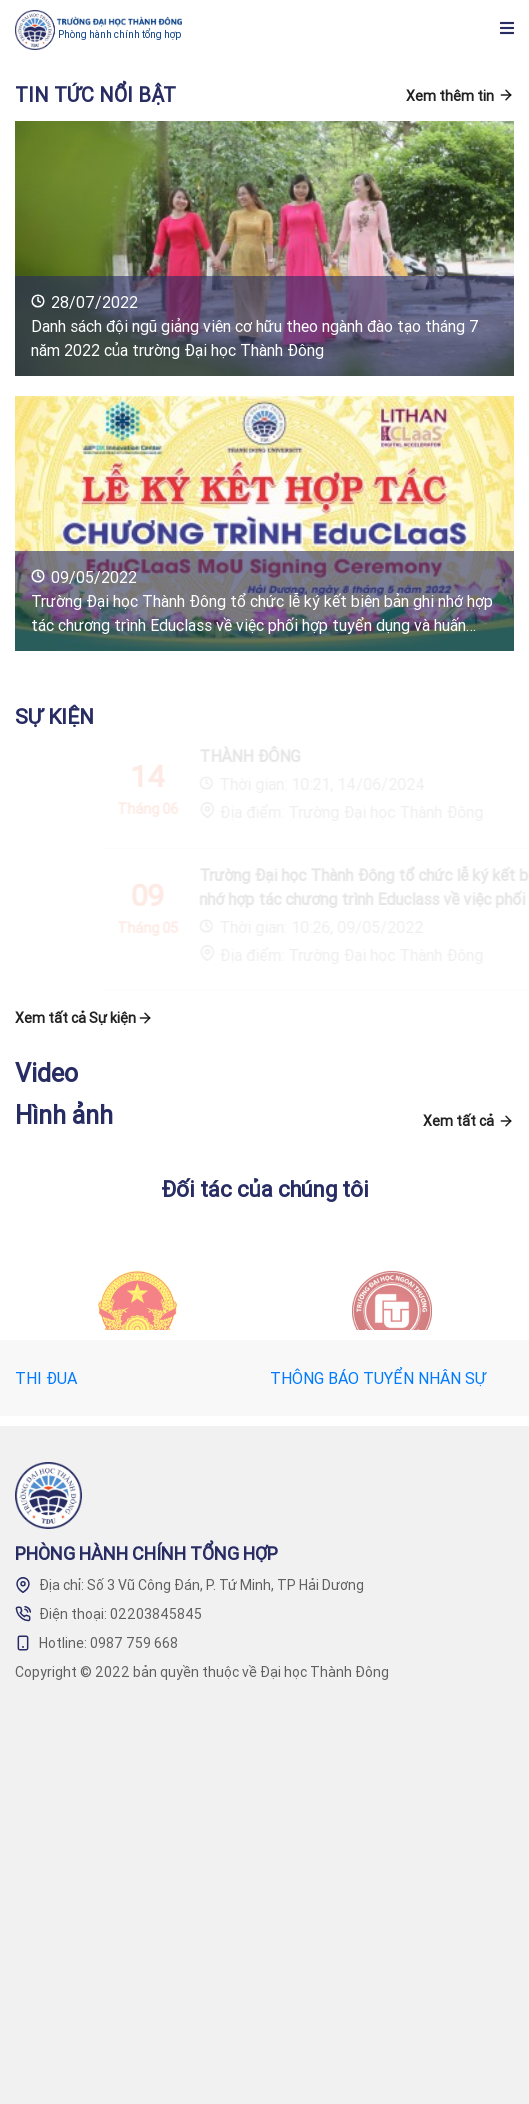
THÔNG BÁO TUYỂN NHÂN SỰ (378, 1378)
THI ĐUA (46, 1378)
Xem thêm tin (450, 96)
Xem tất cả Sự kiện (75, 1018)
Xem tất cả (458, 1121)
